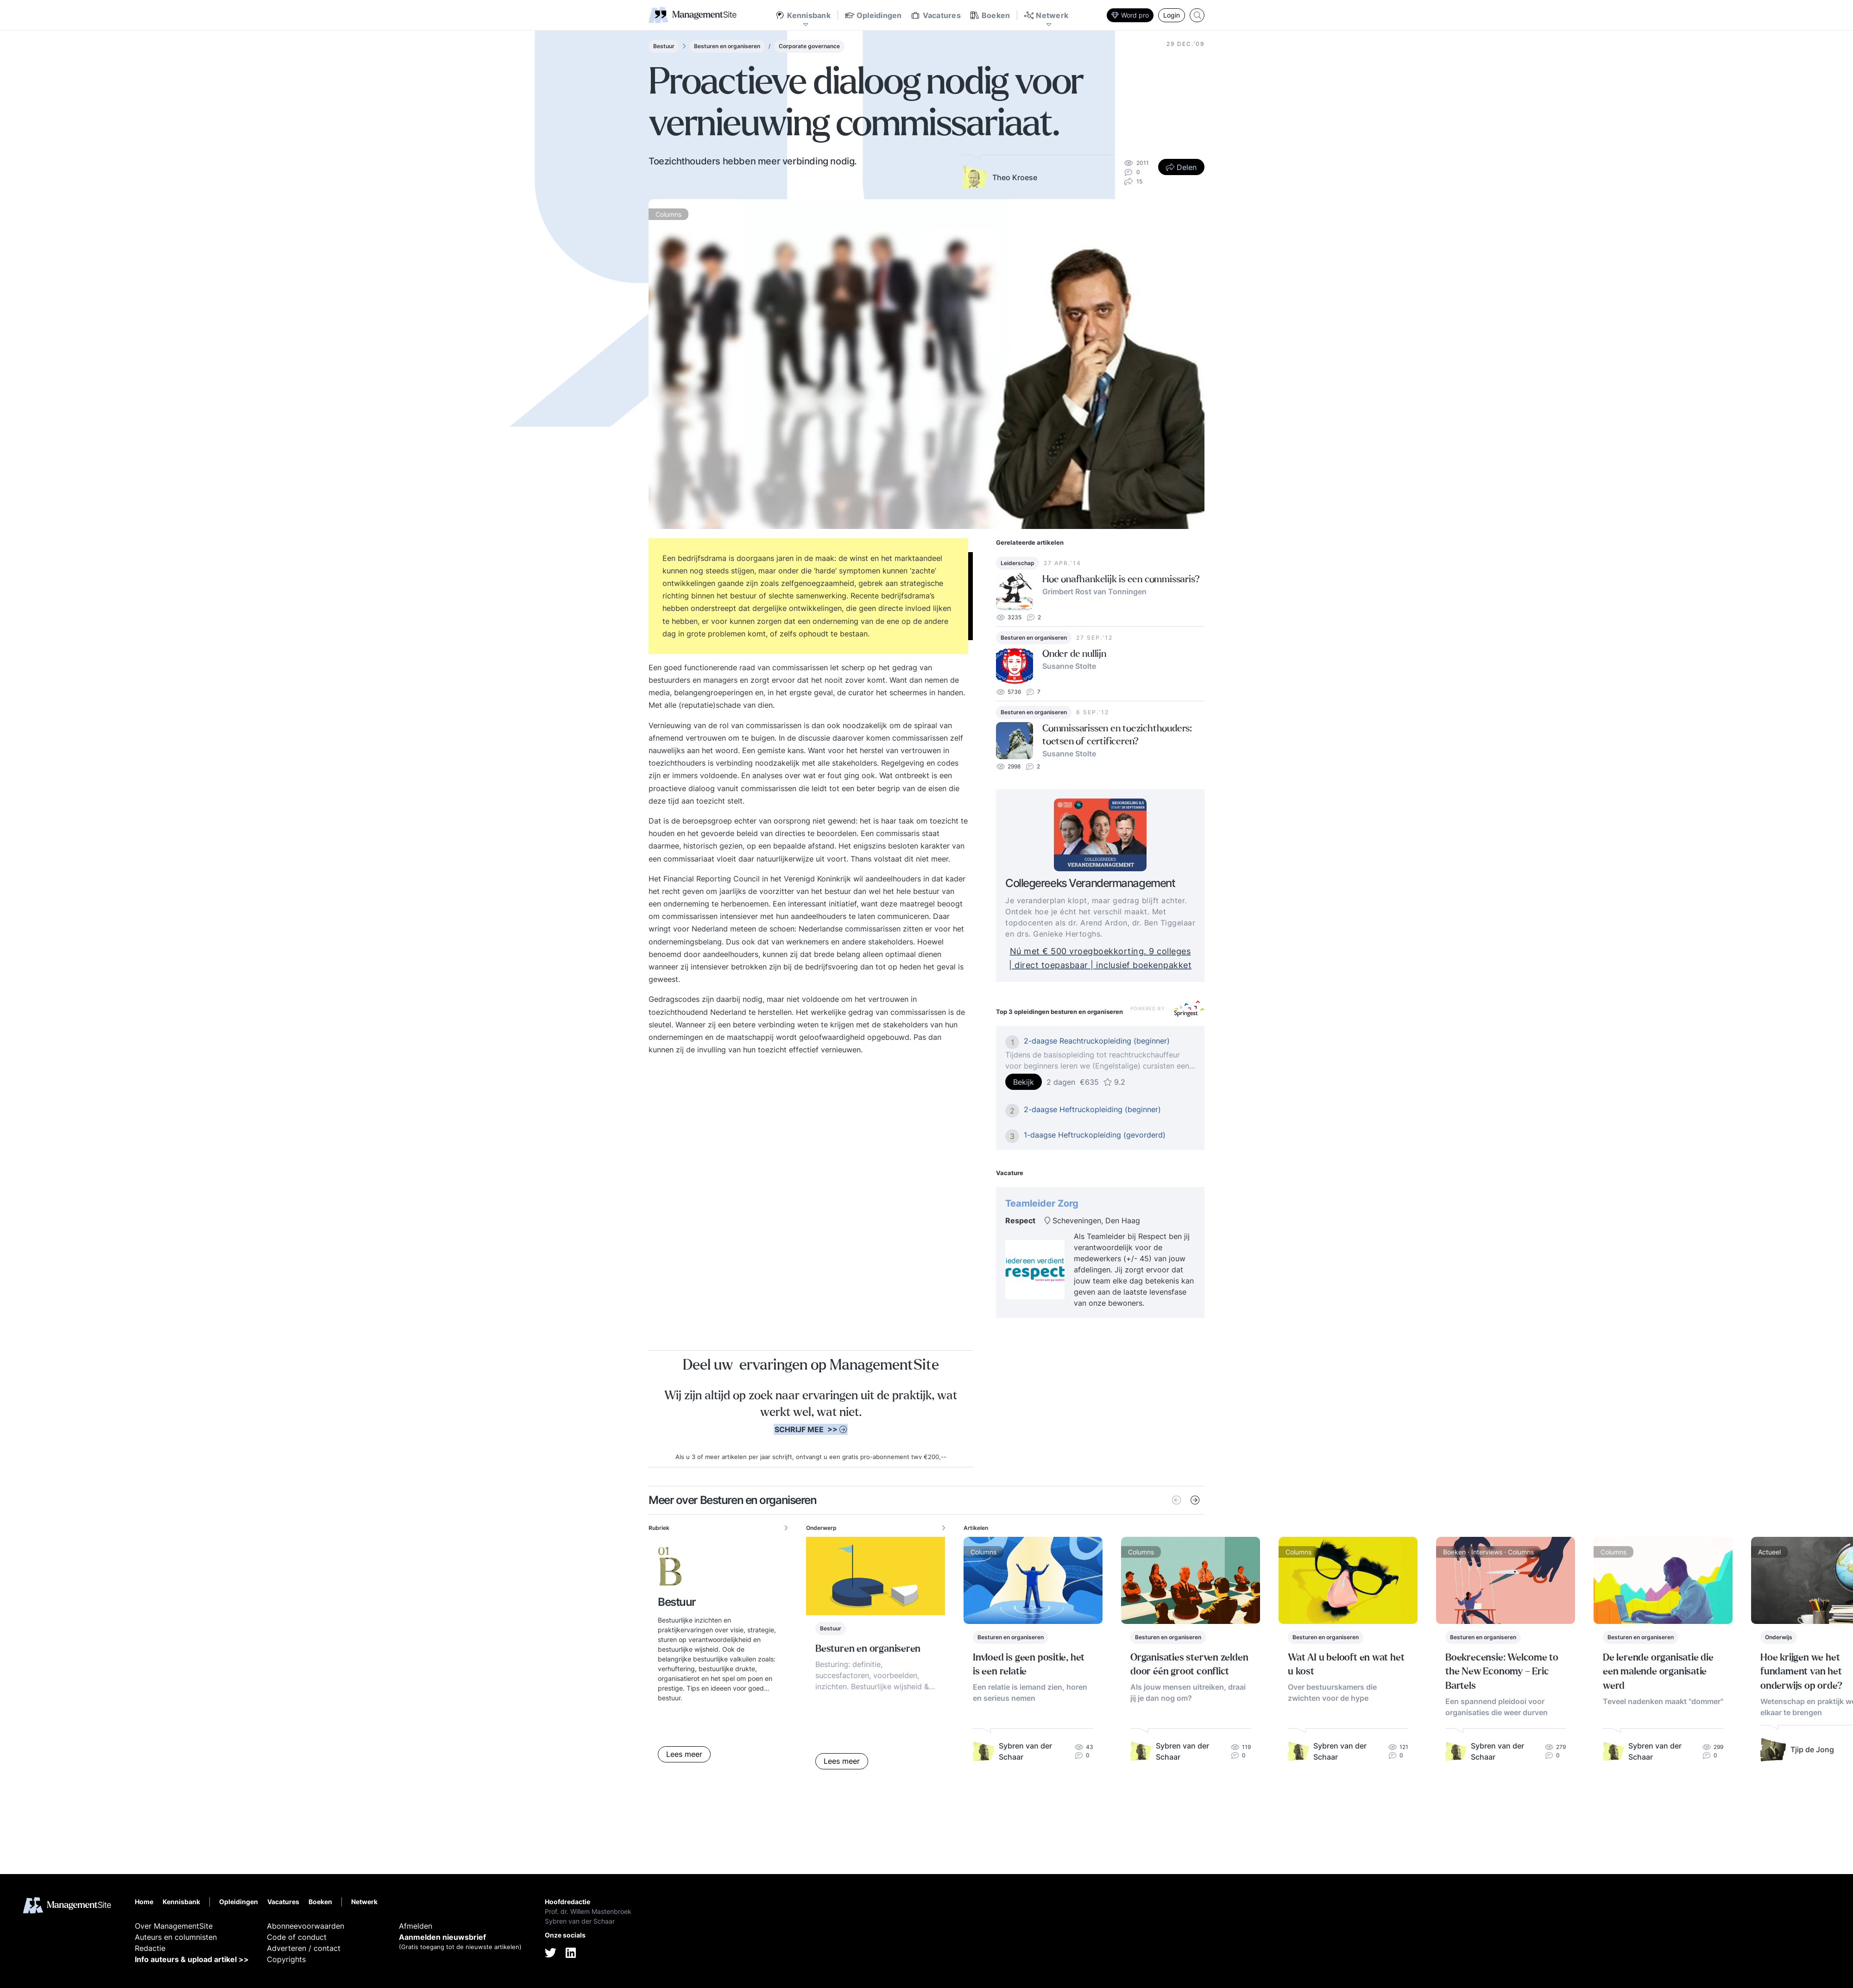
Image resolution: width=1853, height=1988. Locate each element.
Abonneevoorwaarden (305, 1926)
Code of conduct (297, 1937)
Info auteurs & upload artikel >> (192, 1959)
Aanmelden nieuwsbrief (442, 1937)
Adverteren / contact (303, 1948)
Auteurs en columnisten (176, 1937)
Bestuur (663, 46)
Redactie (150, 1948)
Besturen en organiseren (727, 46)
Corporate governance (809, 46)
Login (1171, 15)
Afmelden (415, 1926)
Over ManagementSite (174, 1926)
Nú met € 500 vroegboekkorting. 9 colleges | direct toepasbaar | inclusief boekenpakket (1121, 958)
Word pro (1130, 15)
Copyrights (286, 1959)
